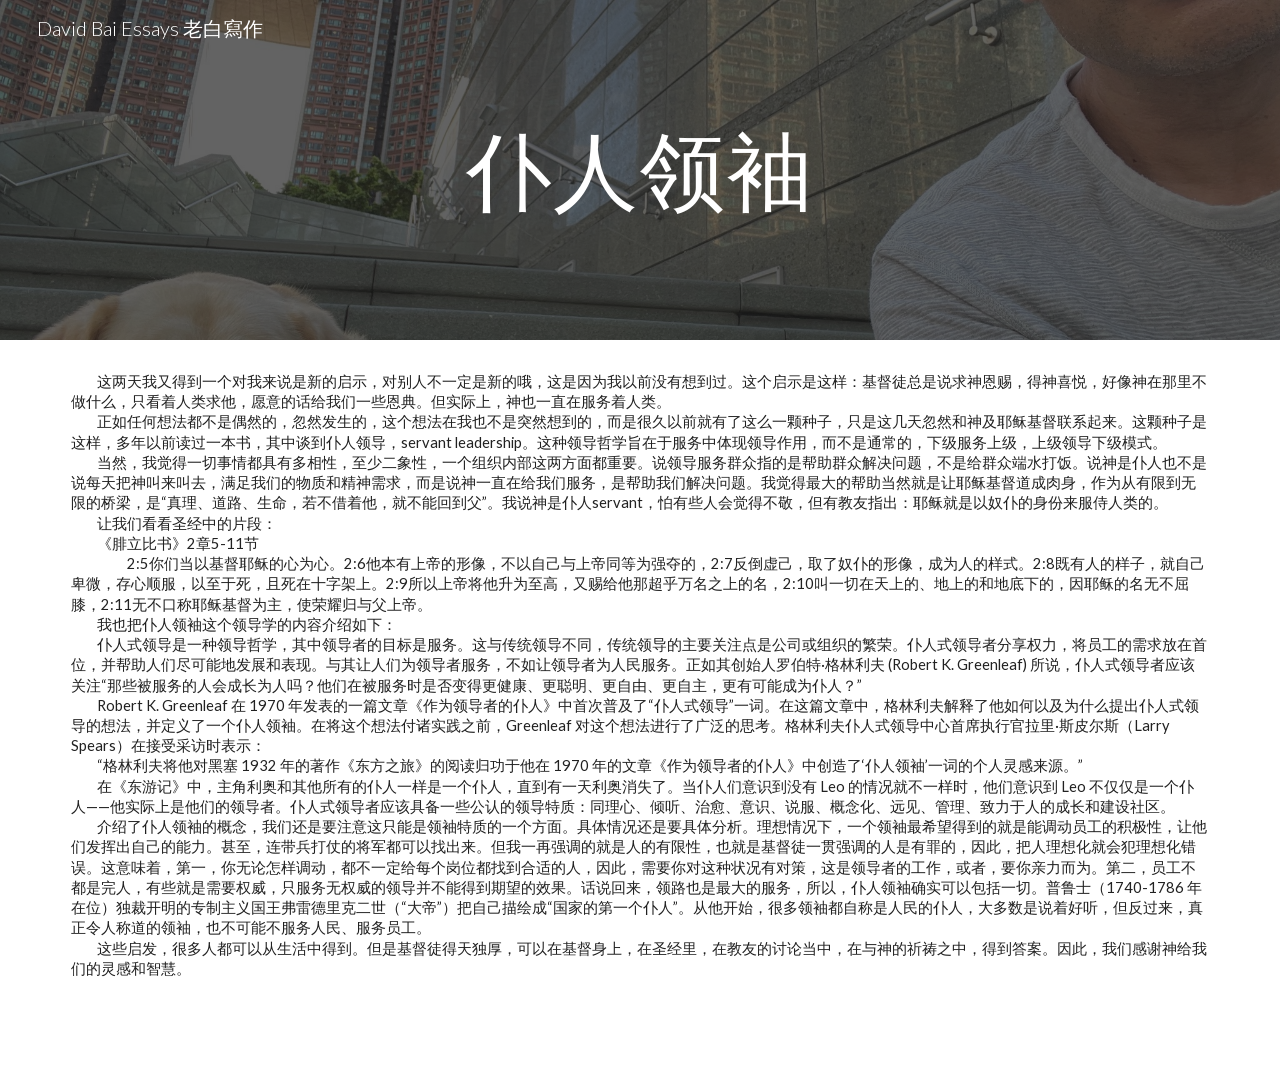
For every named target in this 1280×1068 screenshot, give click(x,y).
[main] (640, 169)
